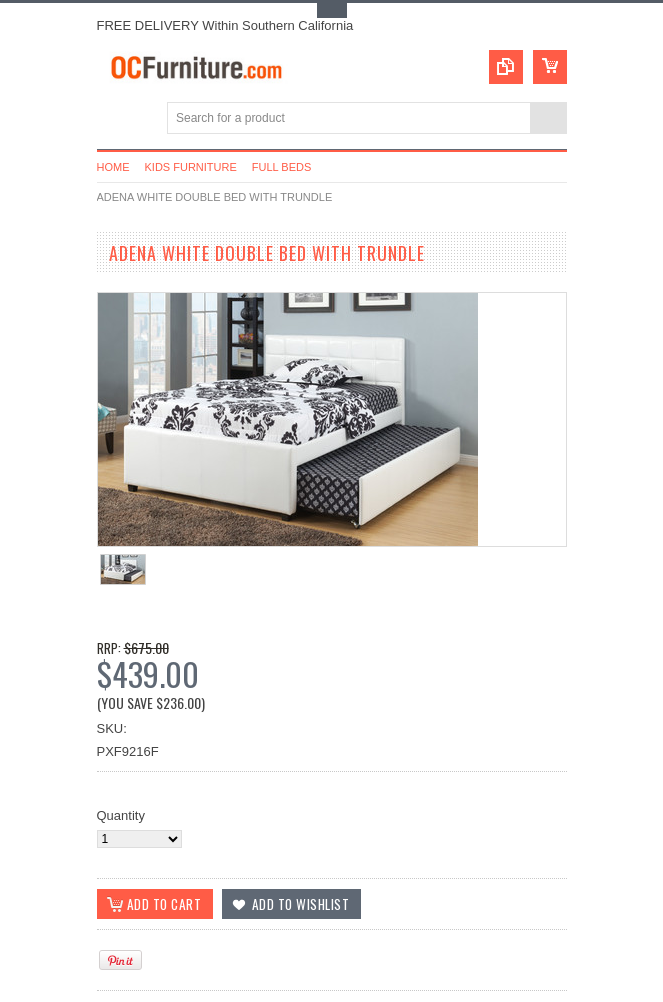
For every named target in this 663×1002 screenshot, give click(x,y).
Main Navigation (114, 119)
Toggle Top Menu (332, 10)
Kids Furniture (191, 167)
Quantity (121, 815)
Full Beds (282, 167)
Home (113, 167)
